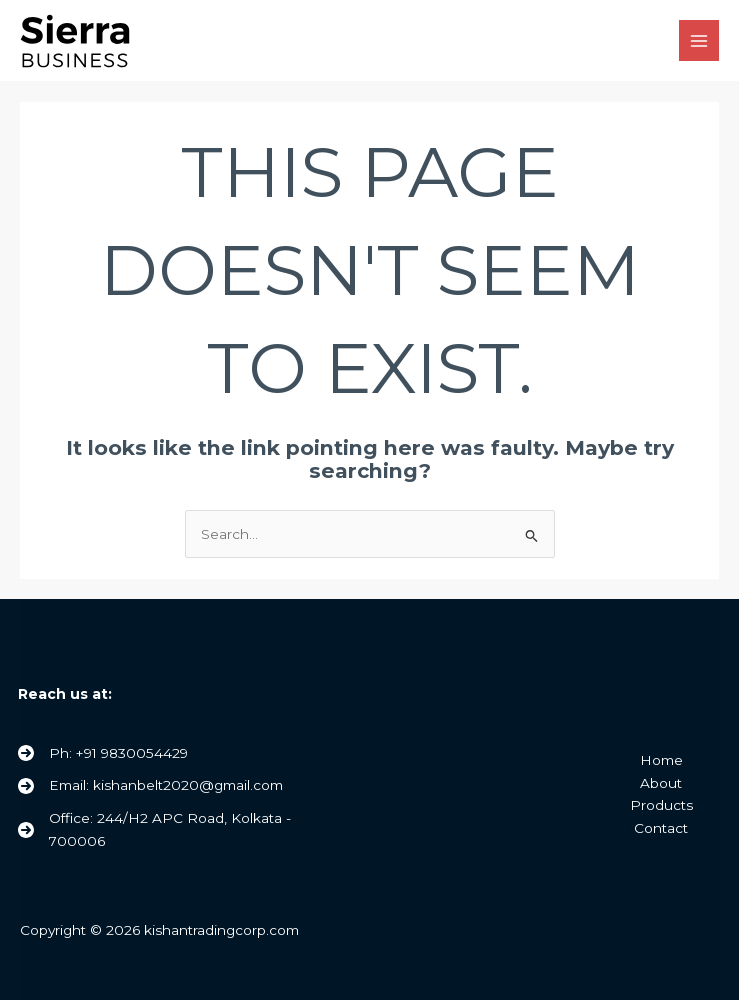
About (661, 783)
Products (661, 805)
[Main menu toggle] (699, 40)
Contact (661, 828)
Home (661, 760)
